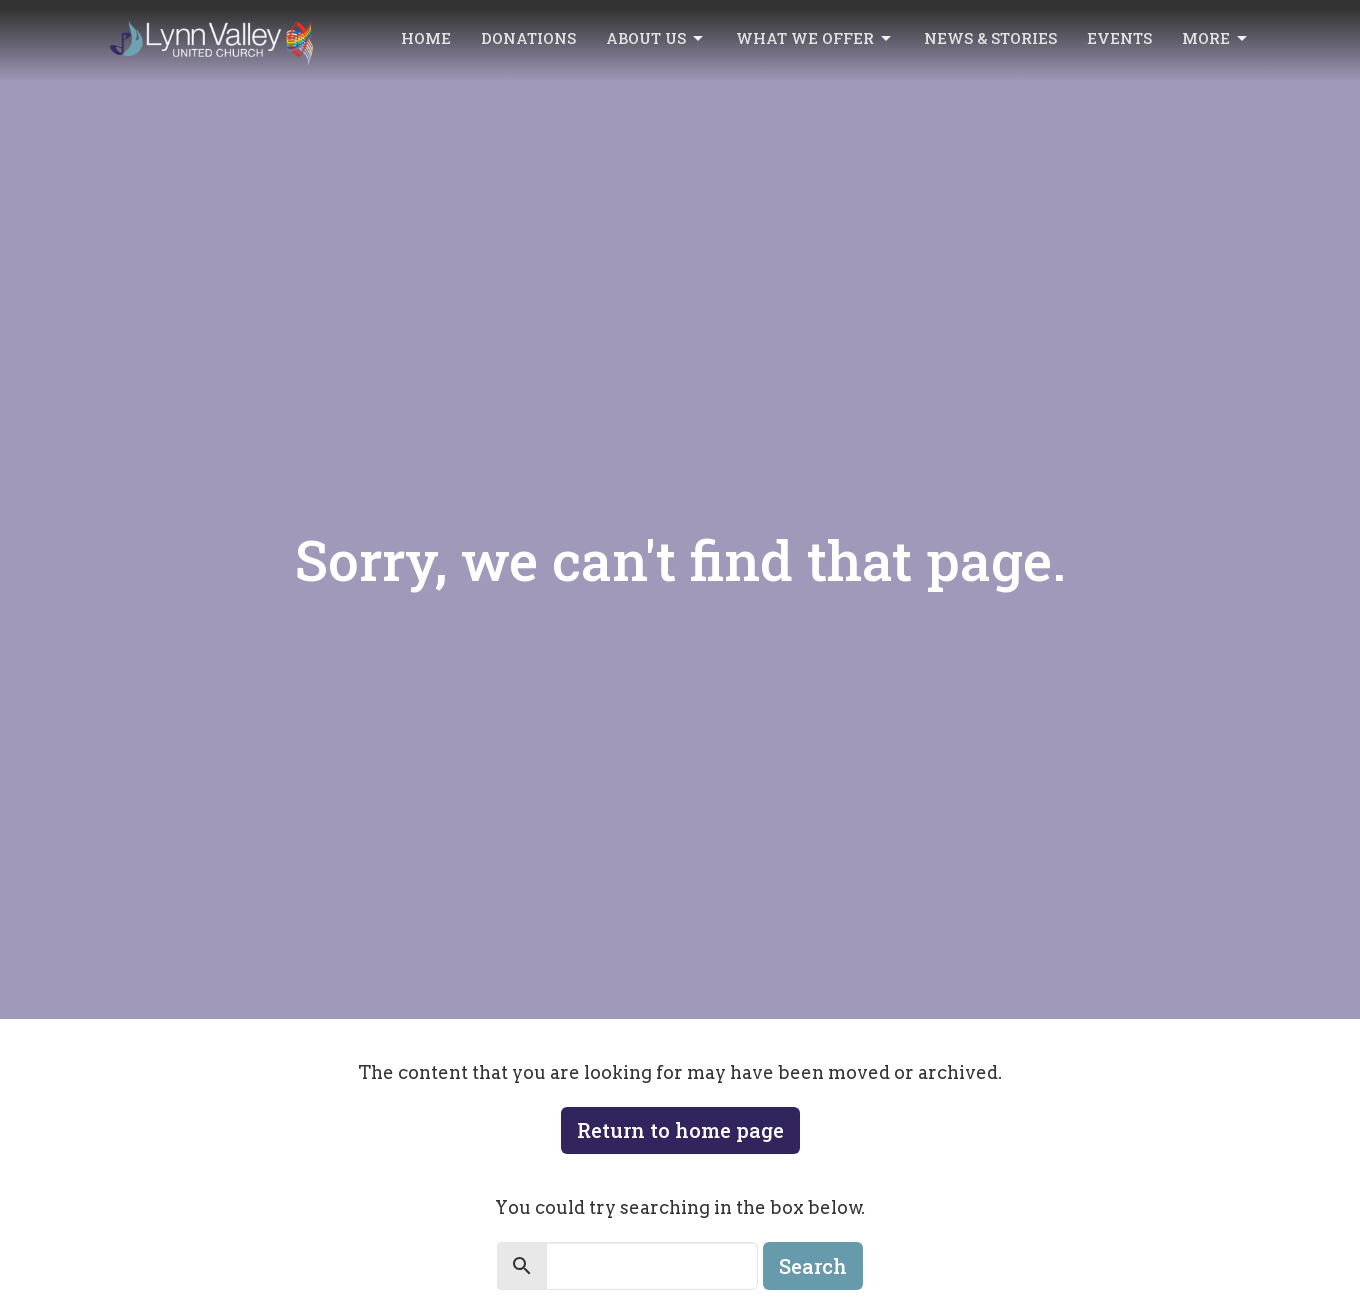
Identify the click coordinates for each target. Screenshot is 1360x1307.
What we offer (815, 38)
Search (813, 1266)
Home (426, 38)
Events (1119, 38)
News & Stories (990, 38)
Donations (528, 38)
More (1216, 38)
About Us (656, 38)
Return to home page (680, 1130)
